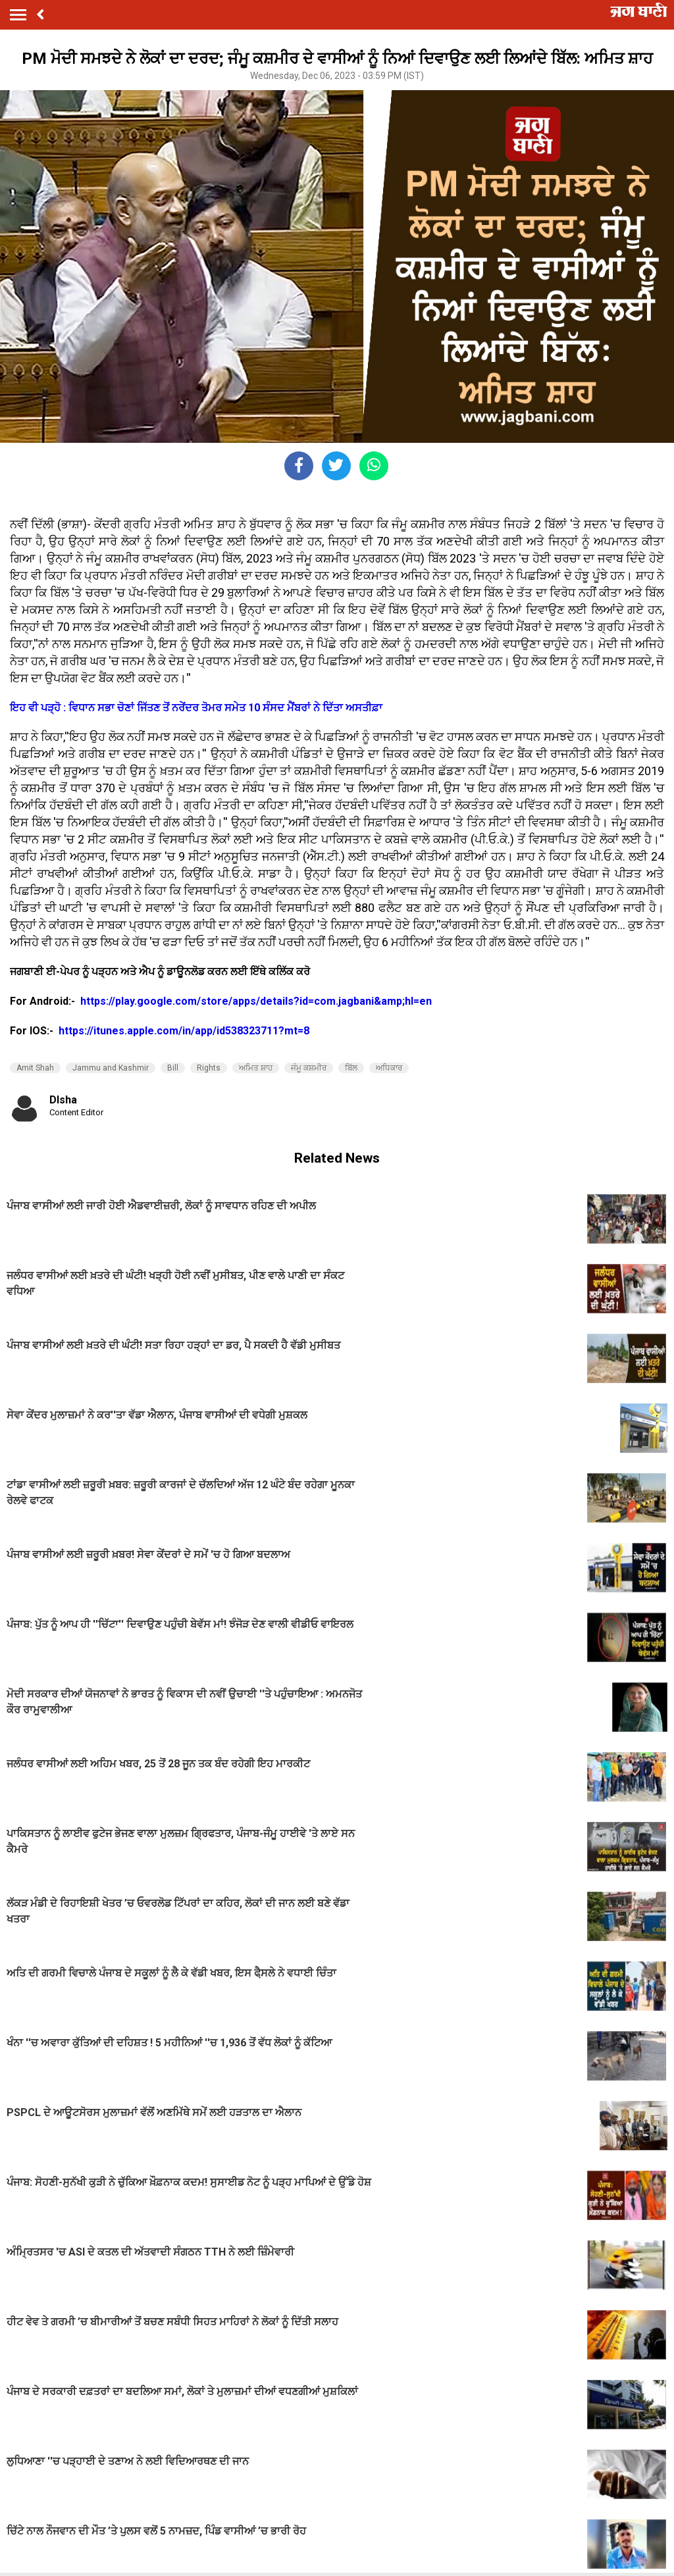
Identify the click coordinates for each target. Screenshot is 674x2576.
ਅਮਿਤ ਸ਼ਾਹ (255, 1068)
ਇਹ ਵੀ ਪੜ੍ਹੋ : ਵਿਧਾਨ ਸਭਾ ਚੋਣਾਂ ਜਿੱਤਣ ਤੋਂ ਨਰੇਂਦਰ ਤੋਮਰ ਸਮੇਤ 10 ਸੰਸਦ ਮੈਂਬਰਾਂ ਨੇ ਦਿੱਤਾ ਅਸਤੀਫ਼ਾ (196, 707)
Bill (172, 1068)
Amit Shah (35, 1068)
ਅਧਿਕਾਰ (389, 1068)
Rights (208, 1068)
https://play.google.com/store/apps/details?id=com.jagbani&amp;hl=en (257, 1001)
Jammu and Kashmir (110, 1068)
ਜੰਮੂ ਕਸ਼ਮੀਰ (308, 1068)
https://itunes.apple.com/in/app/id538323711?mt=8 (184, 1030)
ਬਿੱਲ (351, 1068)
